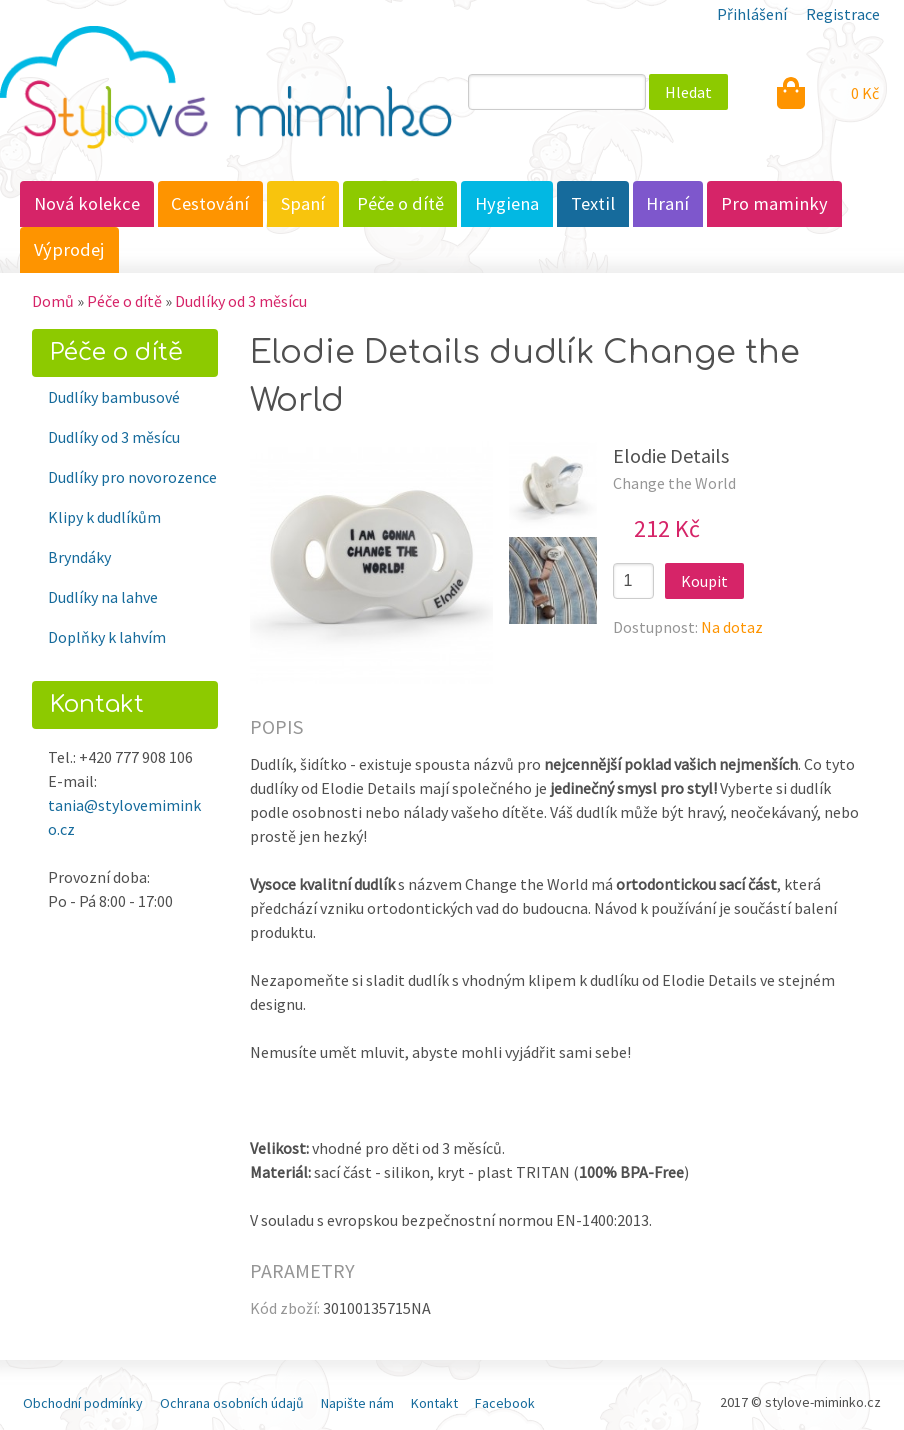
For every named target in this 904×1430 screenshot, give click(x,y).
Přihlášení (752, 14)
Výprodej (69, 249)
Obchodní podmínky (83, 1403)
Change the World (674, 483)
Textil (593, 203)
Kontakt (434, 1403)
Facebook (505, 1403)
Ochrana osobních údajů (232, 1403)
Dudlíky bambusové (114, 397)
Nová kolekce (87, 203)
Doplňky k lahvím (107, 637)
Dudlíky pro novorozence (132, 477)
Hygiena (507, 203)
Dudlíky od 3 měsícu (241, 301)
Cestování (210, 203)
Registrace (843, 14)
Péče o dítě (400, 203)
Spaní (303, 203)
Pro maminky (774, 203)
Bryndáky (79, 557)
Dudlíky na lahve (103, 597)
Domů (53, 301)
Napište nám (357, 1403)
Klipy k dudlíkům (104, 517)
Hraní (667, 203)
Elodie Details (671, 455)
